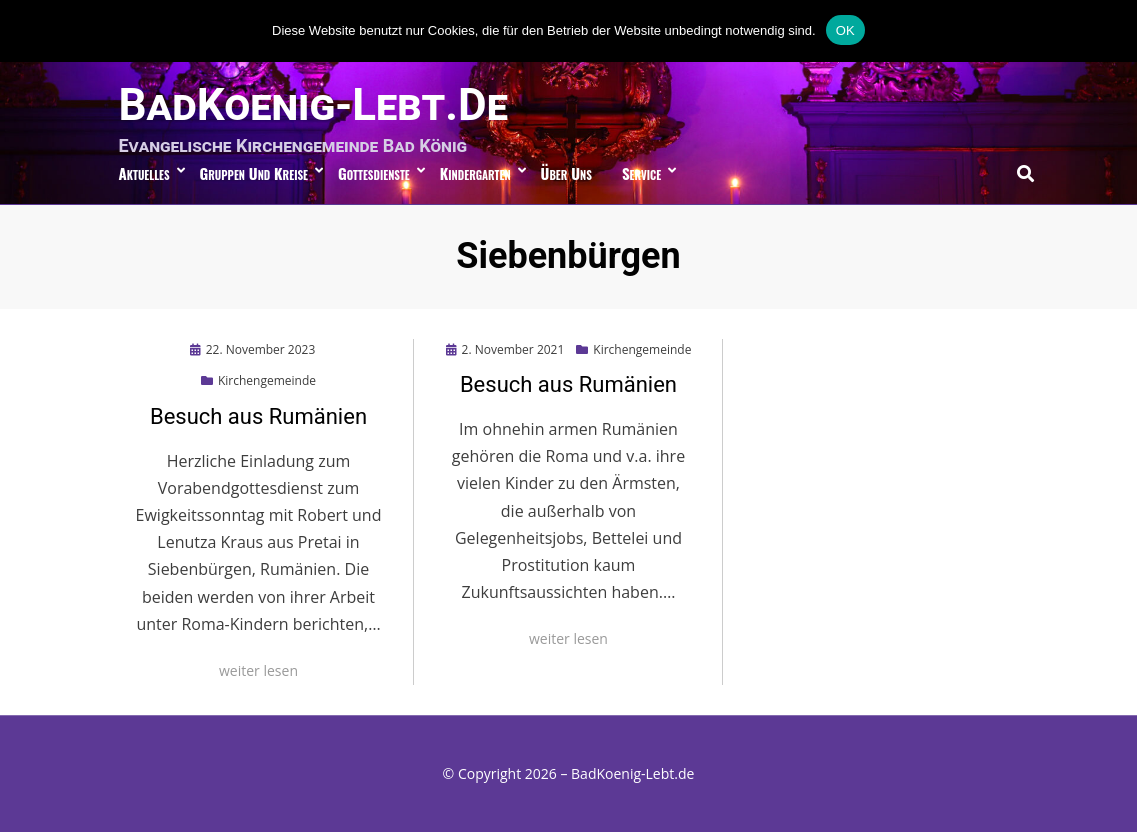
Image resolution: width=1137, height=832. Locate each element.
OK (845, 30)
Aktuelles (144, 173)
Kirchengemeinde (267, 380)
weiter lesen (258, 670)
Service (641, 173)
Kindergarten (475, 173)
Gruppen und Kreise (254, 173)
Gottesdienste (374, 173)
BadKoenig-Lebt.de (313, 105)
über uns (566, 173)
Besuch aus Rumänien (258, 416)
